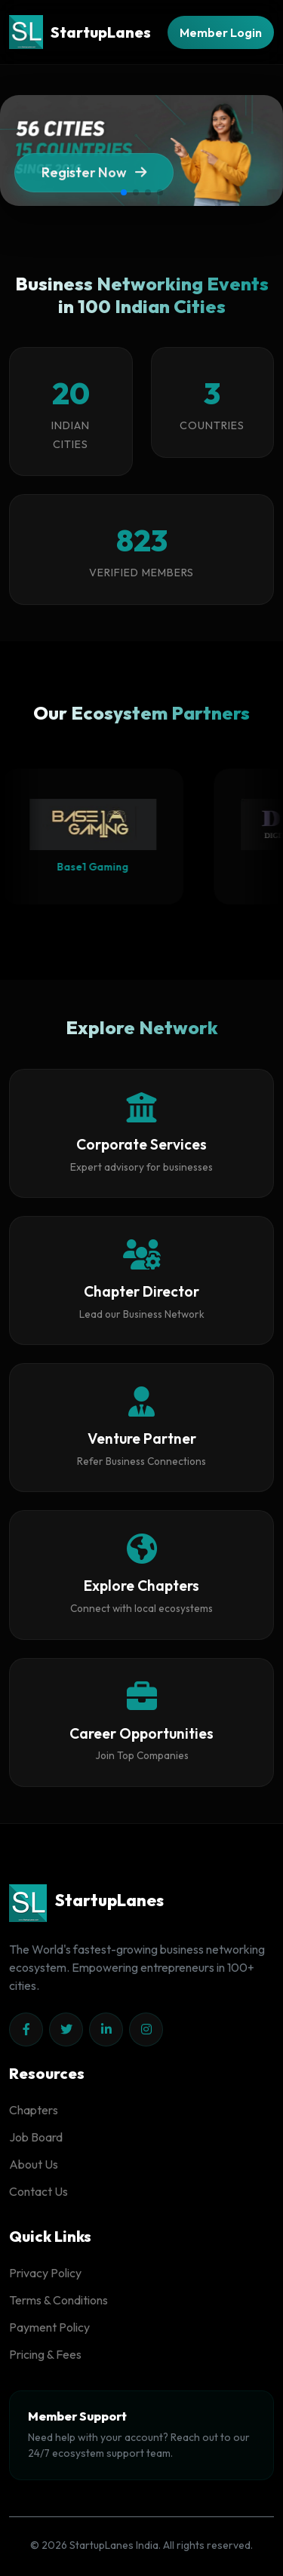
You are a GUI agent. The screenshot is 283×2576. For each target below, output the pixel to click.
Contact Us (38, 2191)
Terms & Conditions (58, 2299)
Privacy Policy (45, 2272)
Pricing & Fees (45, 2354)
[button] (124, 192)
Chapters (33, 2109)
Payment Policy (49, 2327)
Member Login (221, 32)
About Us (33, 2164)
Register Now (94, 178)
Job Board (36, 2137)
